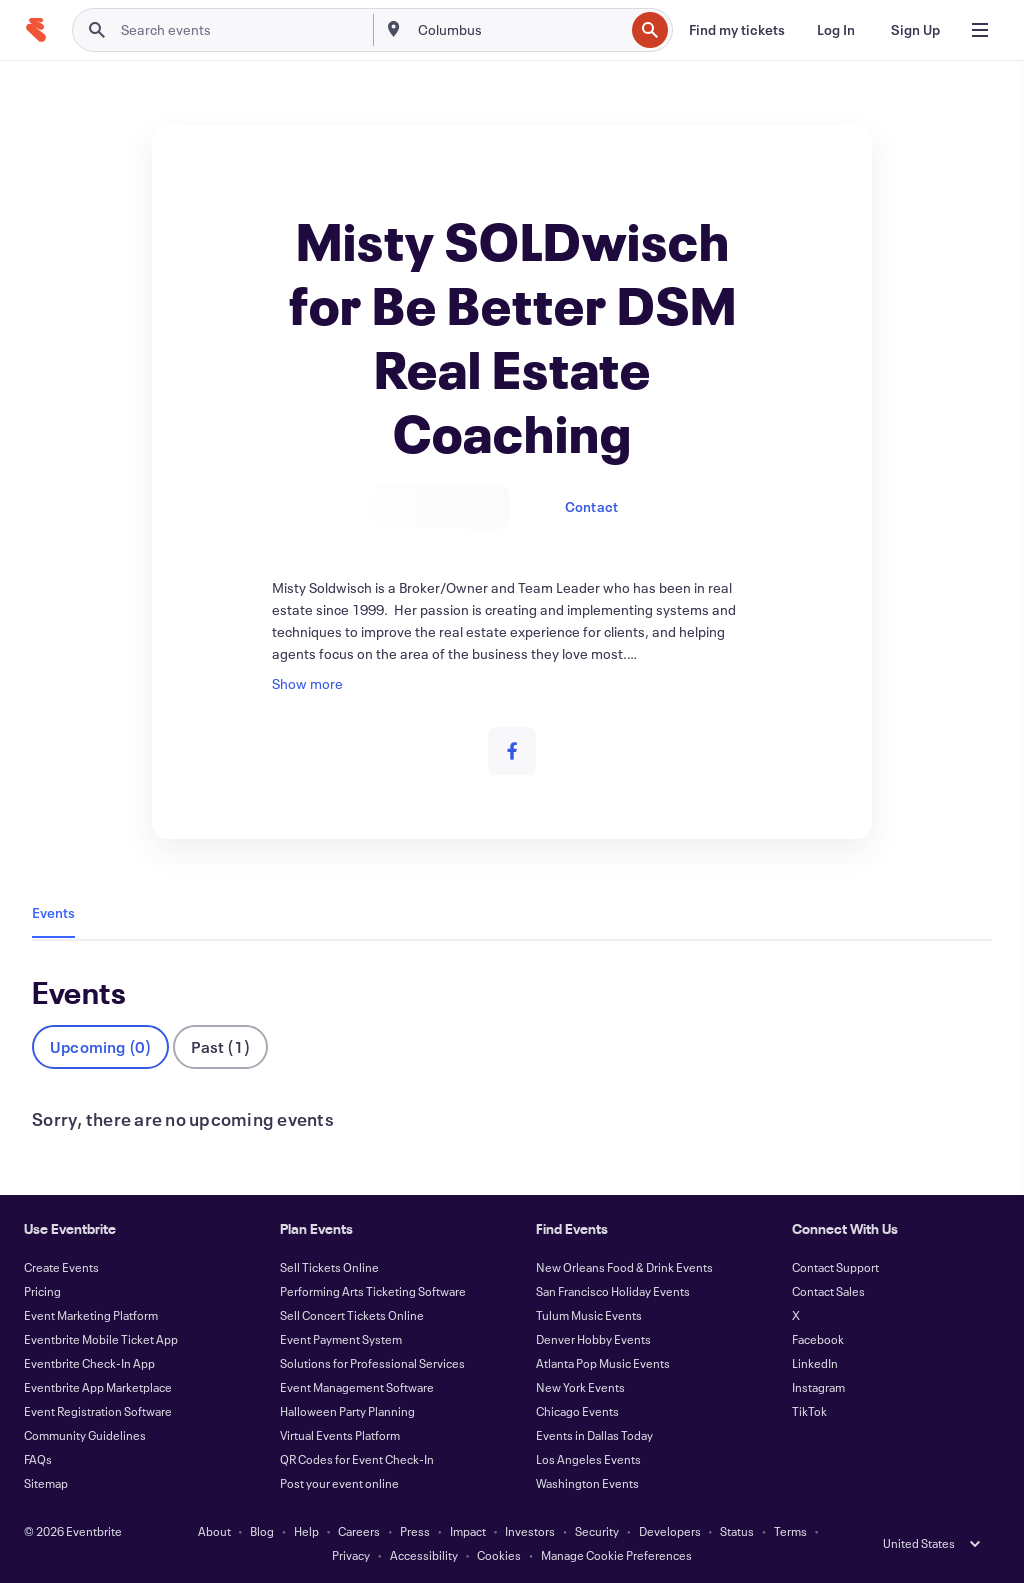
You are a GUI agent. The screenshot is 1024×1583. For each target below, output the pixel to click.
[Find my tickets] (737, 30)
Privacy (351, 1555)
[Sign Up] (915, 30)
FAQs (38, 1459)
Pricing (42, 1291)
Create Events (61, 1267)
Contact (591, 506)
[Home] (36, 30)
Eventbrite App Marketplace (98, 1387)
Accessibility (424, 1555)
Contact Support (835, 1267)
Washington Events (587, 1483)
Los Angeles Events (588, 1459)
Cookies (499, 1555)
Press (415, 1531)
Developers (670, 1531)
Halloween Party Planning (347, 1411)
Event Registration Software (98, 1411)
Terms (790, 1531)
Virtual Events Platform (340, 1435)
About (214, 1531)
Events (53, 912)
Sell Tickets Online (329, 1267)
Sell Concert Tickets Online (352, 1315)
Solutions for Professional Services (372, 1363)
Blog (262, 1531)
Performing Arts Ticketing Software (373, 1291)
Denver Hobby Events (593, 1339)
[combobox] (519, 30)
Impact (468, 1531)
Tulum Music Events (589, 1315)
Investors (530, 1531)
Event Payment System (341, 1339)
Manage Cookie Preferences (616, 1555)
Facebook (818, 1339)
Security (597, 1531)
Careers (359, 1531)
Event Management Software (357, 1387)
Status (737, 1531)
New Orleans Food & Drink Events (624, 1267)
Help (306, 1531)
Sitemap (46, 1483)
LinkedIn (815, 1363)
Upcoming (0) (100, 1046)
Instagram (818, 1387)
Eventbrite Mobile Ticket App (101, 1339)
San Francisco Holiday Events (613, 1291)
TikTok (809, 1411)
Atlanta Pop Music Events (603, 1363)
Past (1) (220, 1046)
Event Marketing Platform (91, 1315)
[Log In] (836, 30)
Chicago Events (577, 1411)
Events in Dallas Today (594, 1435)
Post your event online (339, 1483)
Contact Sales (828, 1291)
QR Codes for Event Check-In (357, 1459)
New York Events (580, 1387)
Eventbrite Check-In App (89, 1363)
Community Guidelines (85, 1435)
